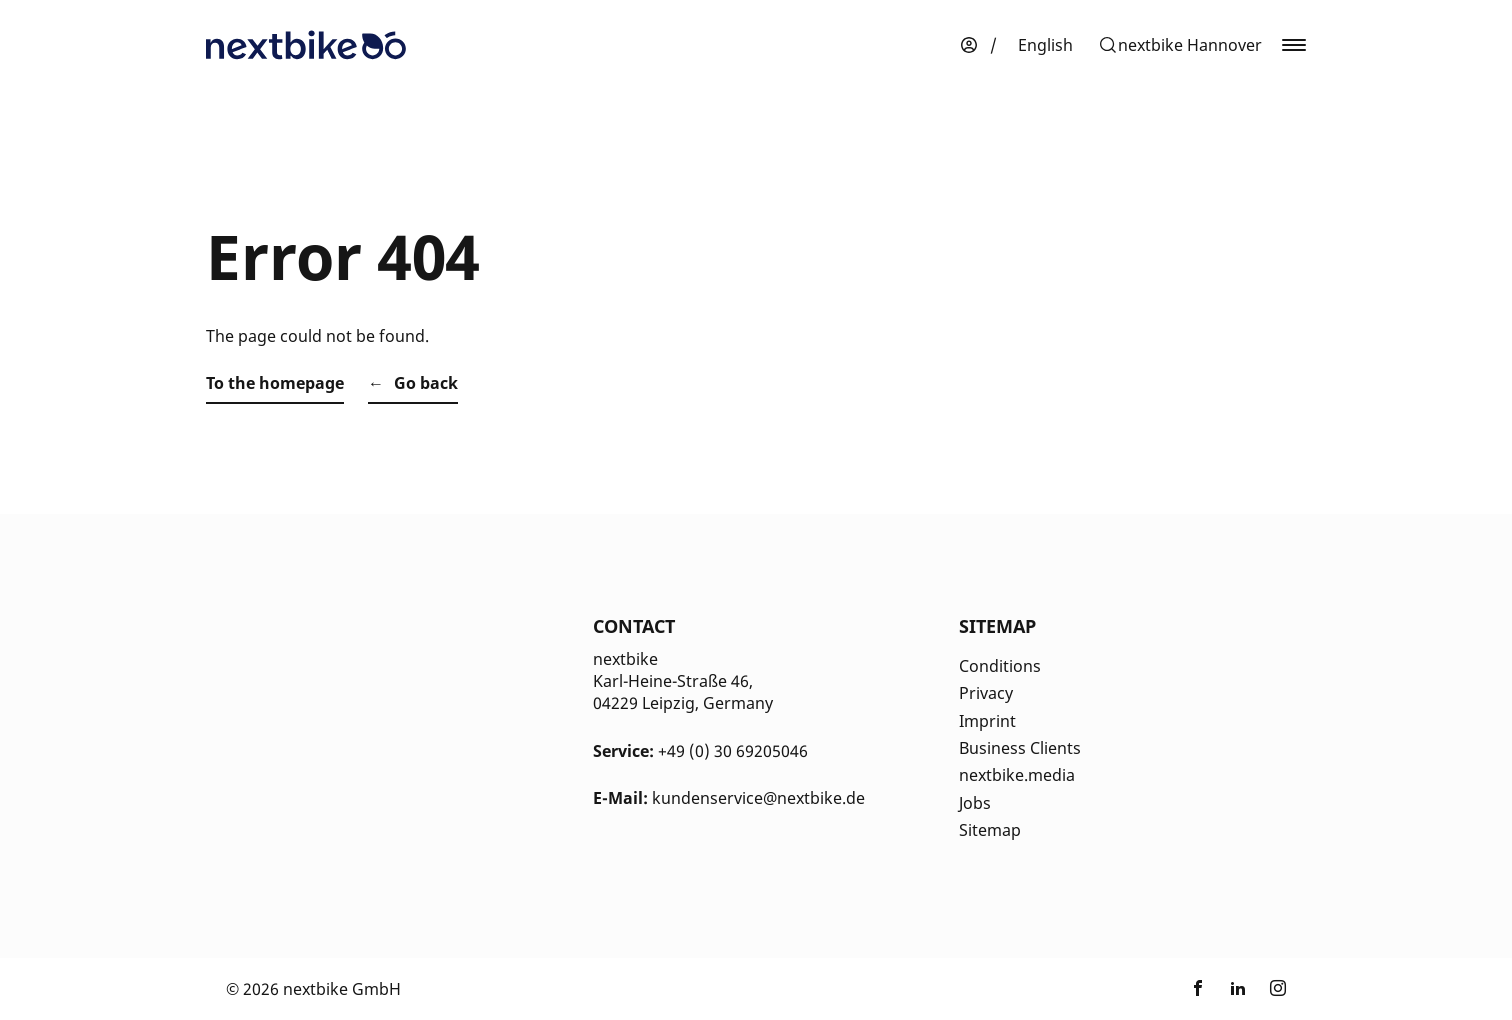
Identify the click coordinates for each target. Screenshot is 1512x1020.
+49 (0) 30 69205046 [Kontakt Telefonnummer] (733, 751)
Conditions (1000, 666)
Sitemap (990, 830)
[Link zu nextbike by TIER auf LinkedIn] (1238, 989)
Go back (426, 383)
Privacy (986, 693)
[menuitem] (1045, 45)
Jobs (975, 803)
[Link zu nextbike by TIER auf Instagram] (1278, 989)
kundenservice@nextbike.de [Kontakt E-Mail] (758, 798)
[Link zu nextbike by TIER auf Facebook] (1198, 989)
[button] (1180, 45)
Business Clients (1020, 748)
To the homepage (275, 383)
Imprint (987, 721)
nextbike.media (1017, 775)
